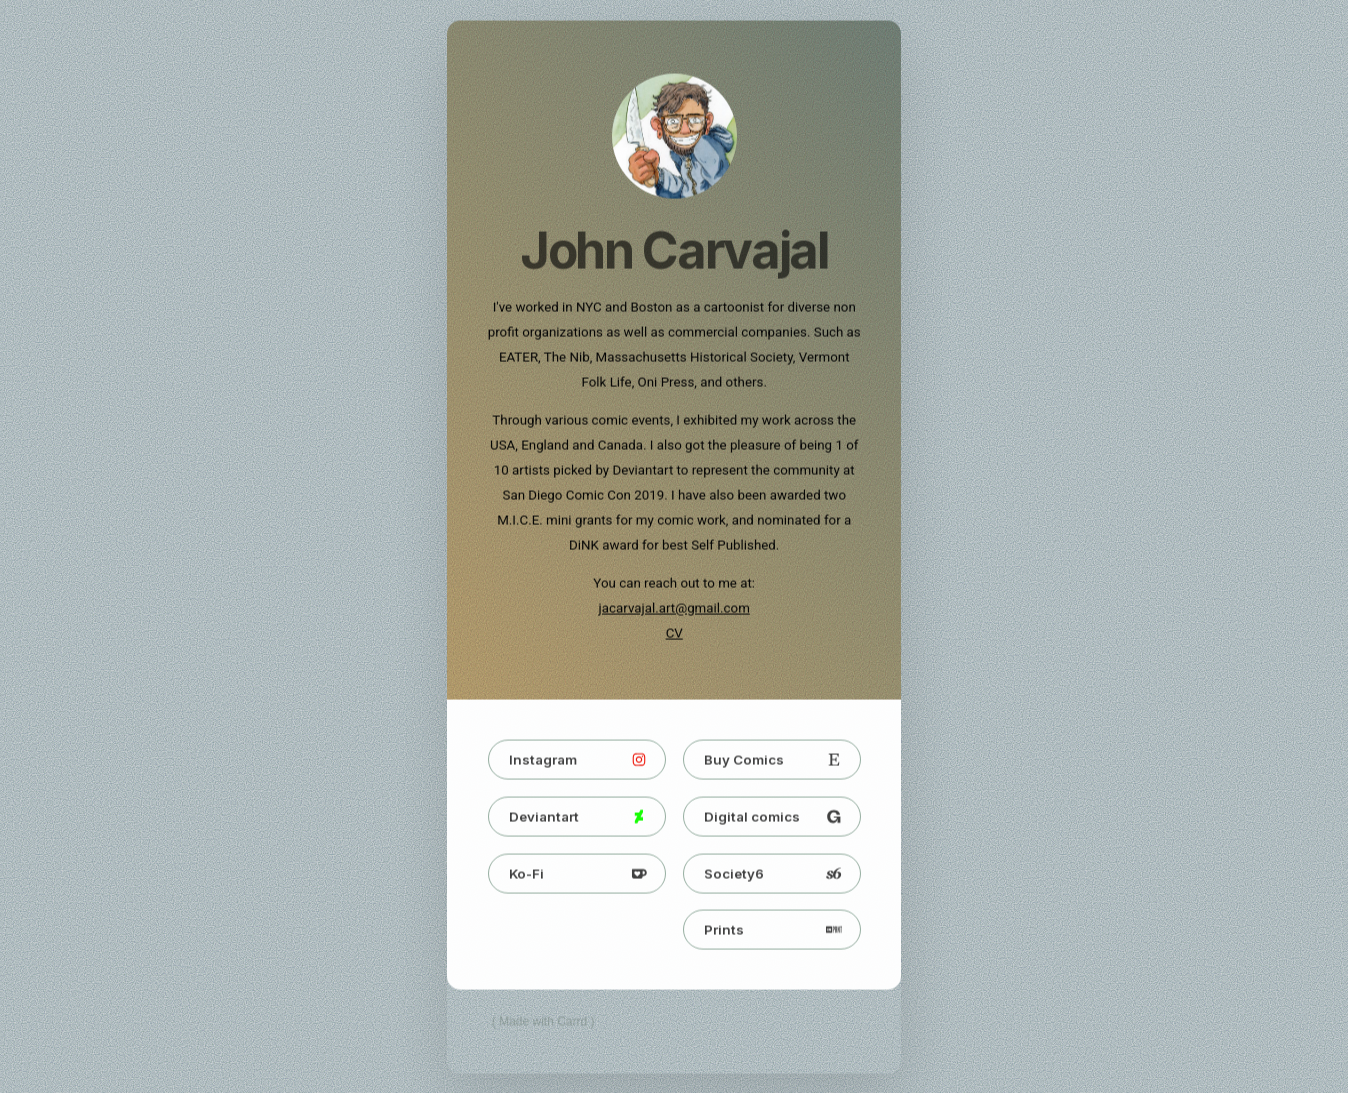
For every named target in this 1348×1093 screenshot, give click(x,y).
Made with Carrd (543, 1023)
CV (674, 634)
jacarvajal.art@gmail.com (674, 609)
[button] (577, 761)
